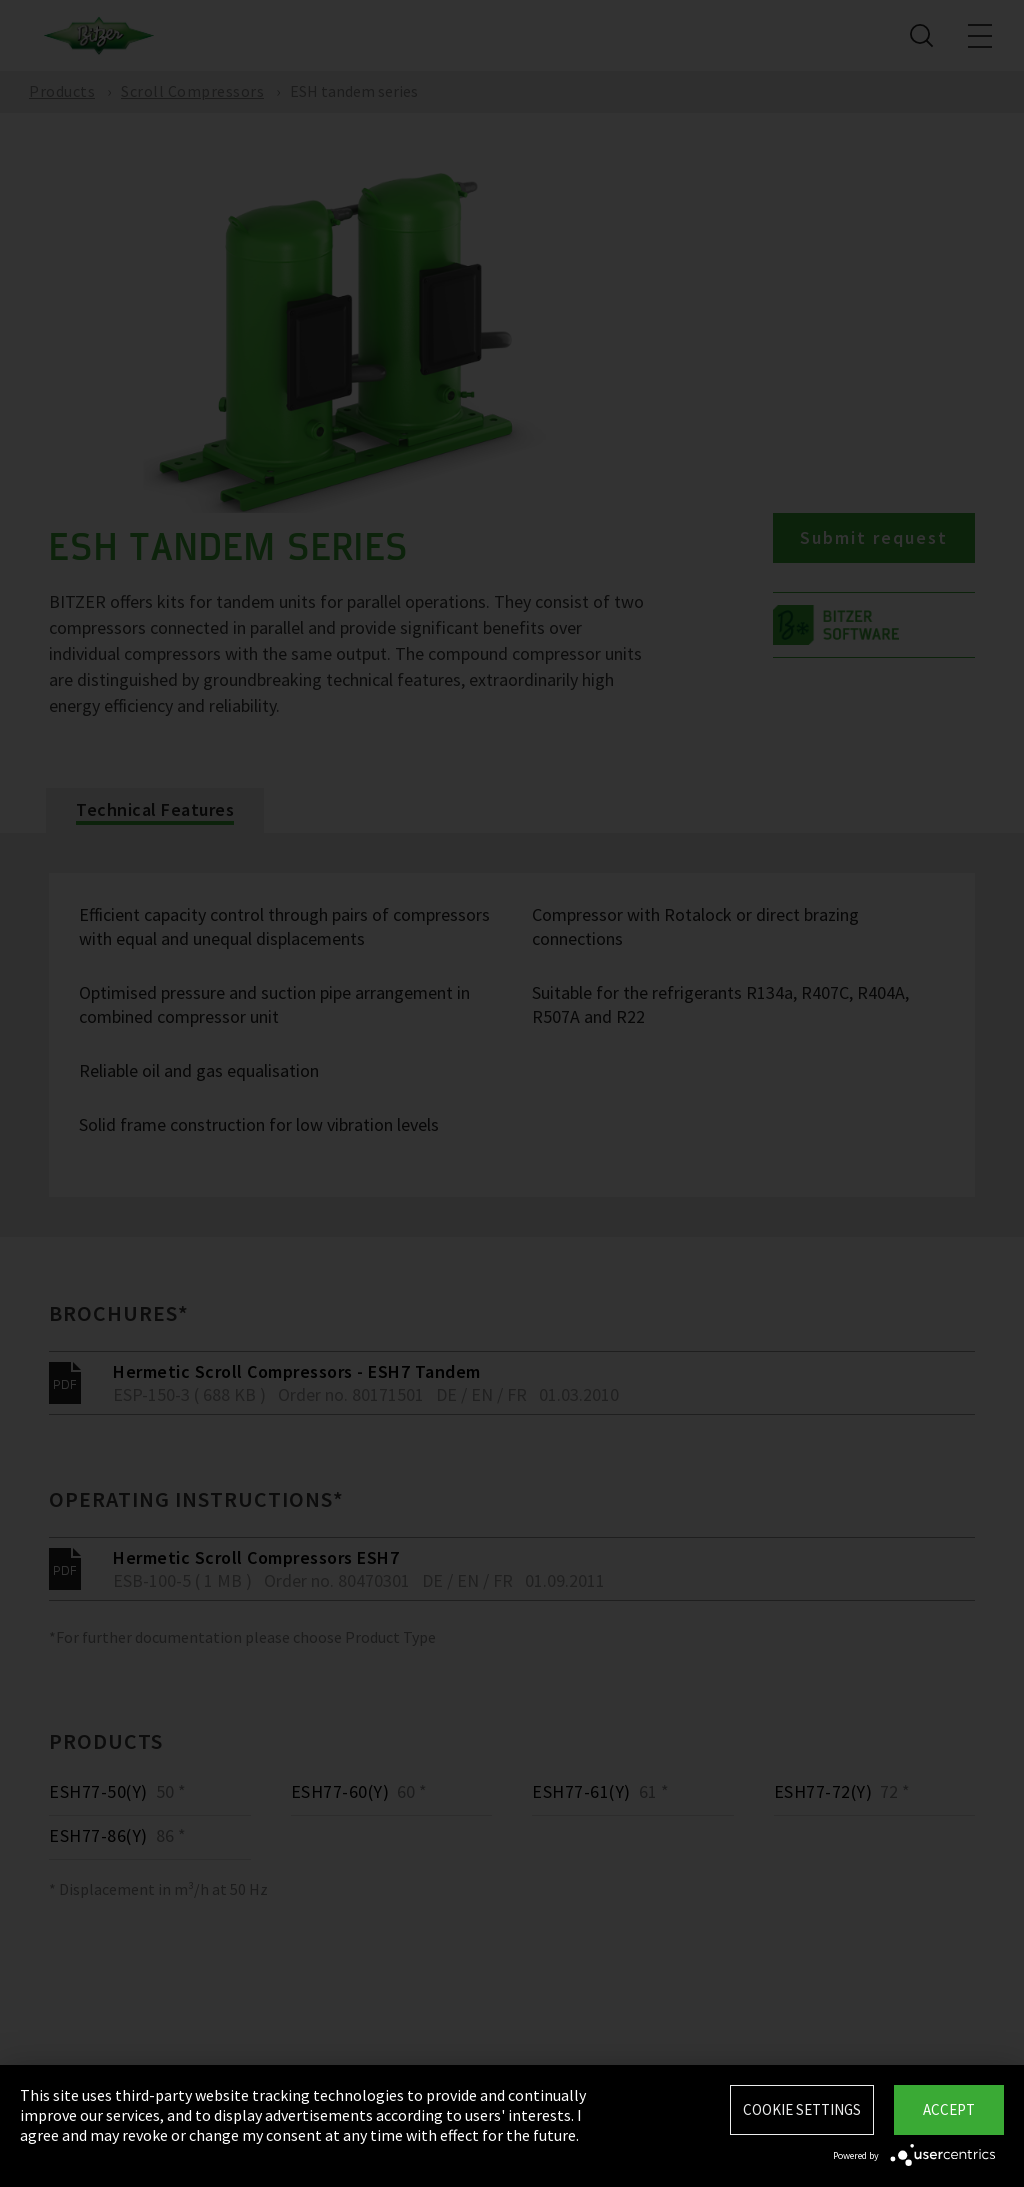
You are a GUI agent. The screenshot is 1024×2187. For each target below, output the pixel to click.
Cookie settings (802, 2109)
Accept (949, 2109)
